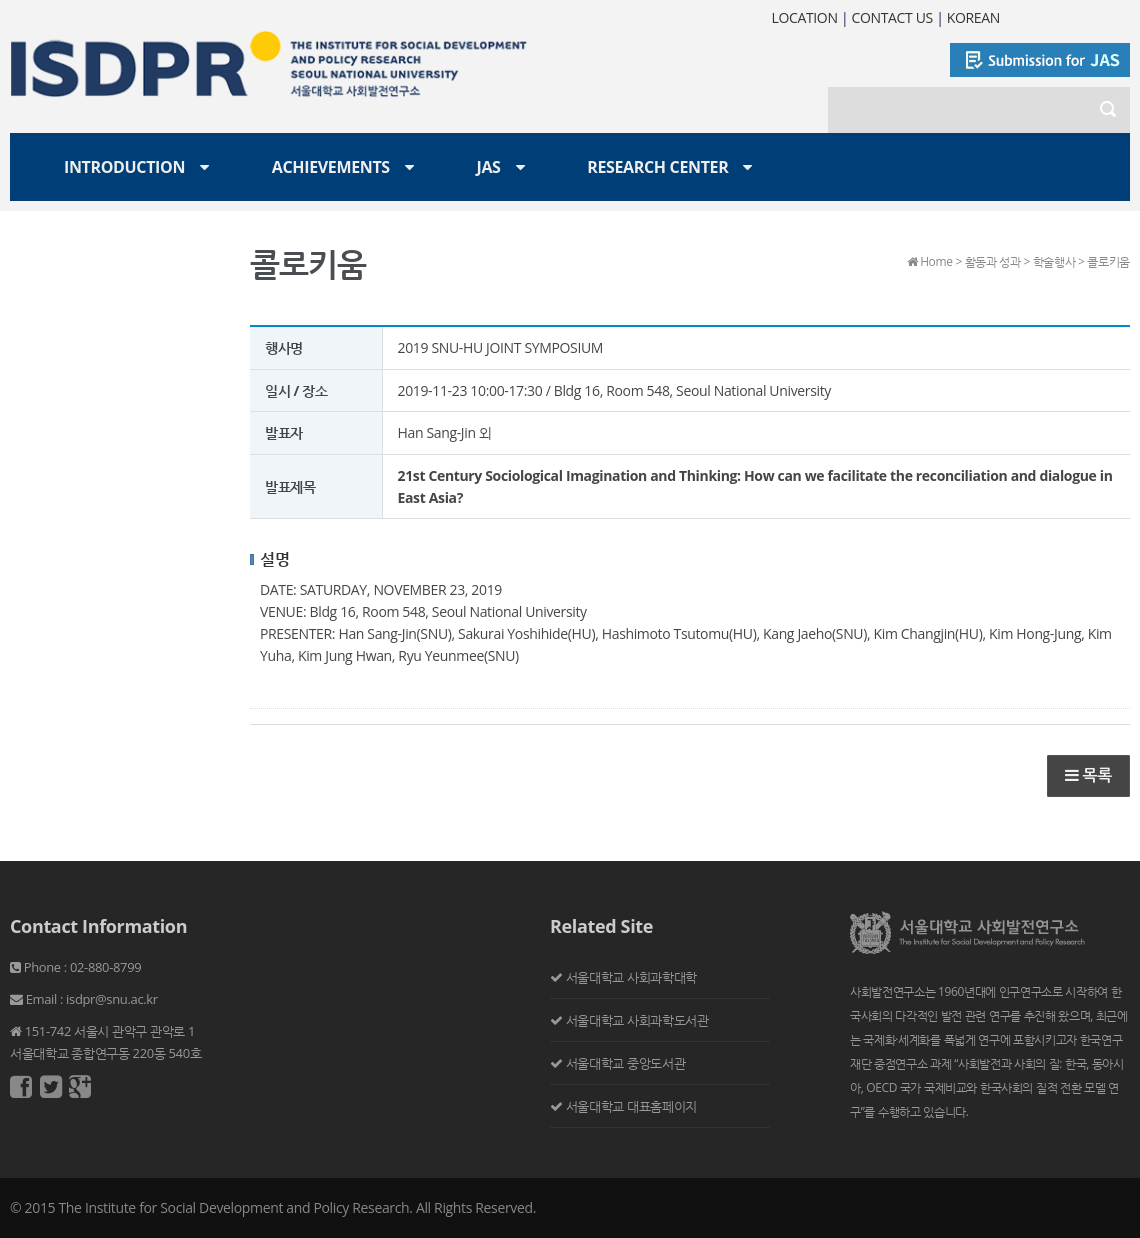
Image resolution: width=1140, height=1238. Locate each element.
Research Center (657, 167)
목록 (1088, 775)
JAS (488, 167)
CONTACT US (892, 17)
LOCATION (804, 17)
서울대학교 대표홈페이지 (631, 1106)
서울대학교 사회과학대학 (631, 977)
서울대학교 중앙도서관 (626, 1063)
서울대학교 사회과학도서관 (637, 1020)
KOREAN (973, 17)
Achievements (331, 167)
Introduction (124, 167)
